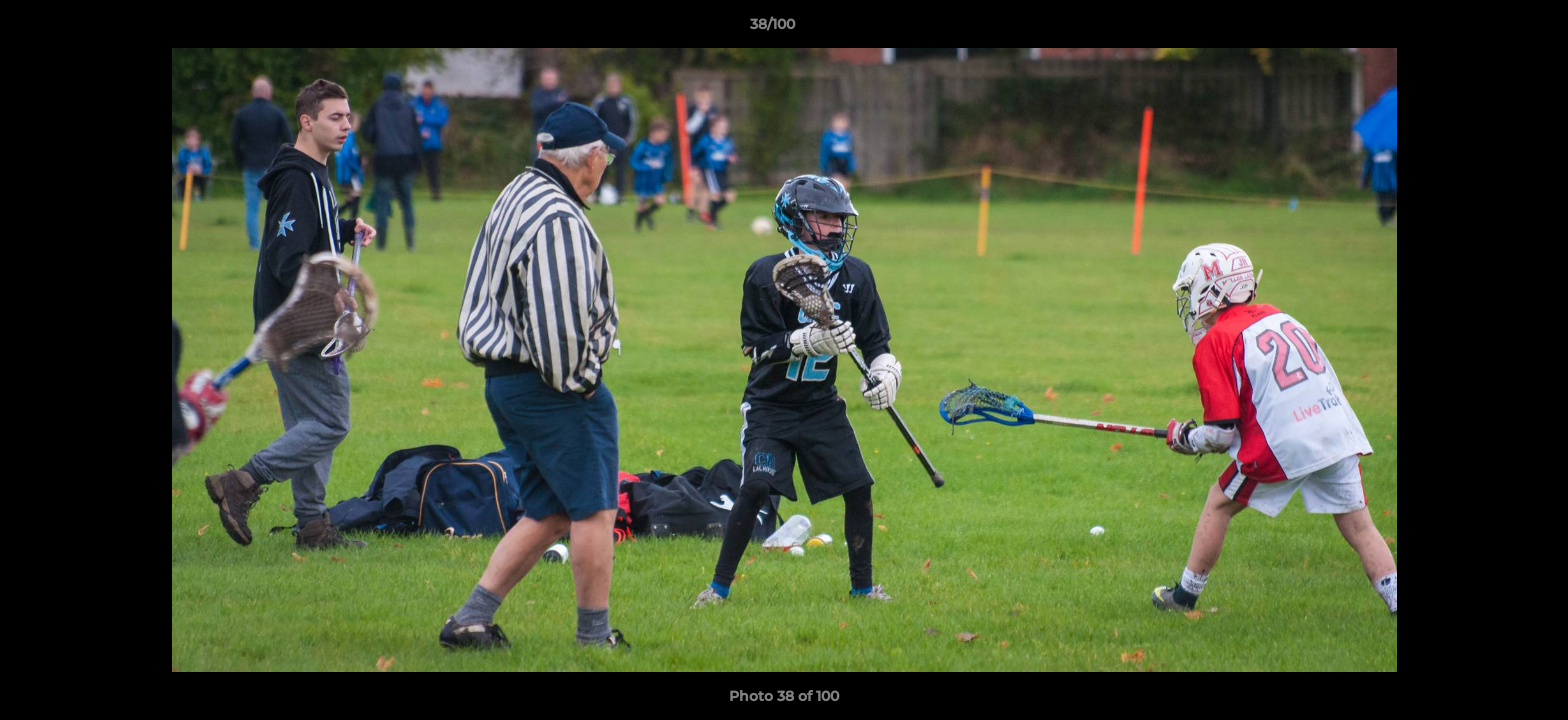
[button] (1484, 29)
